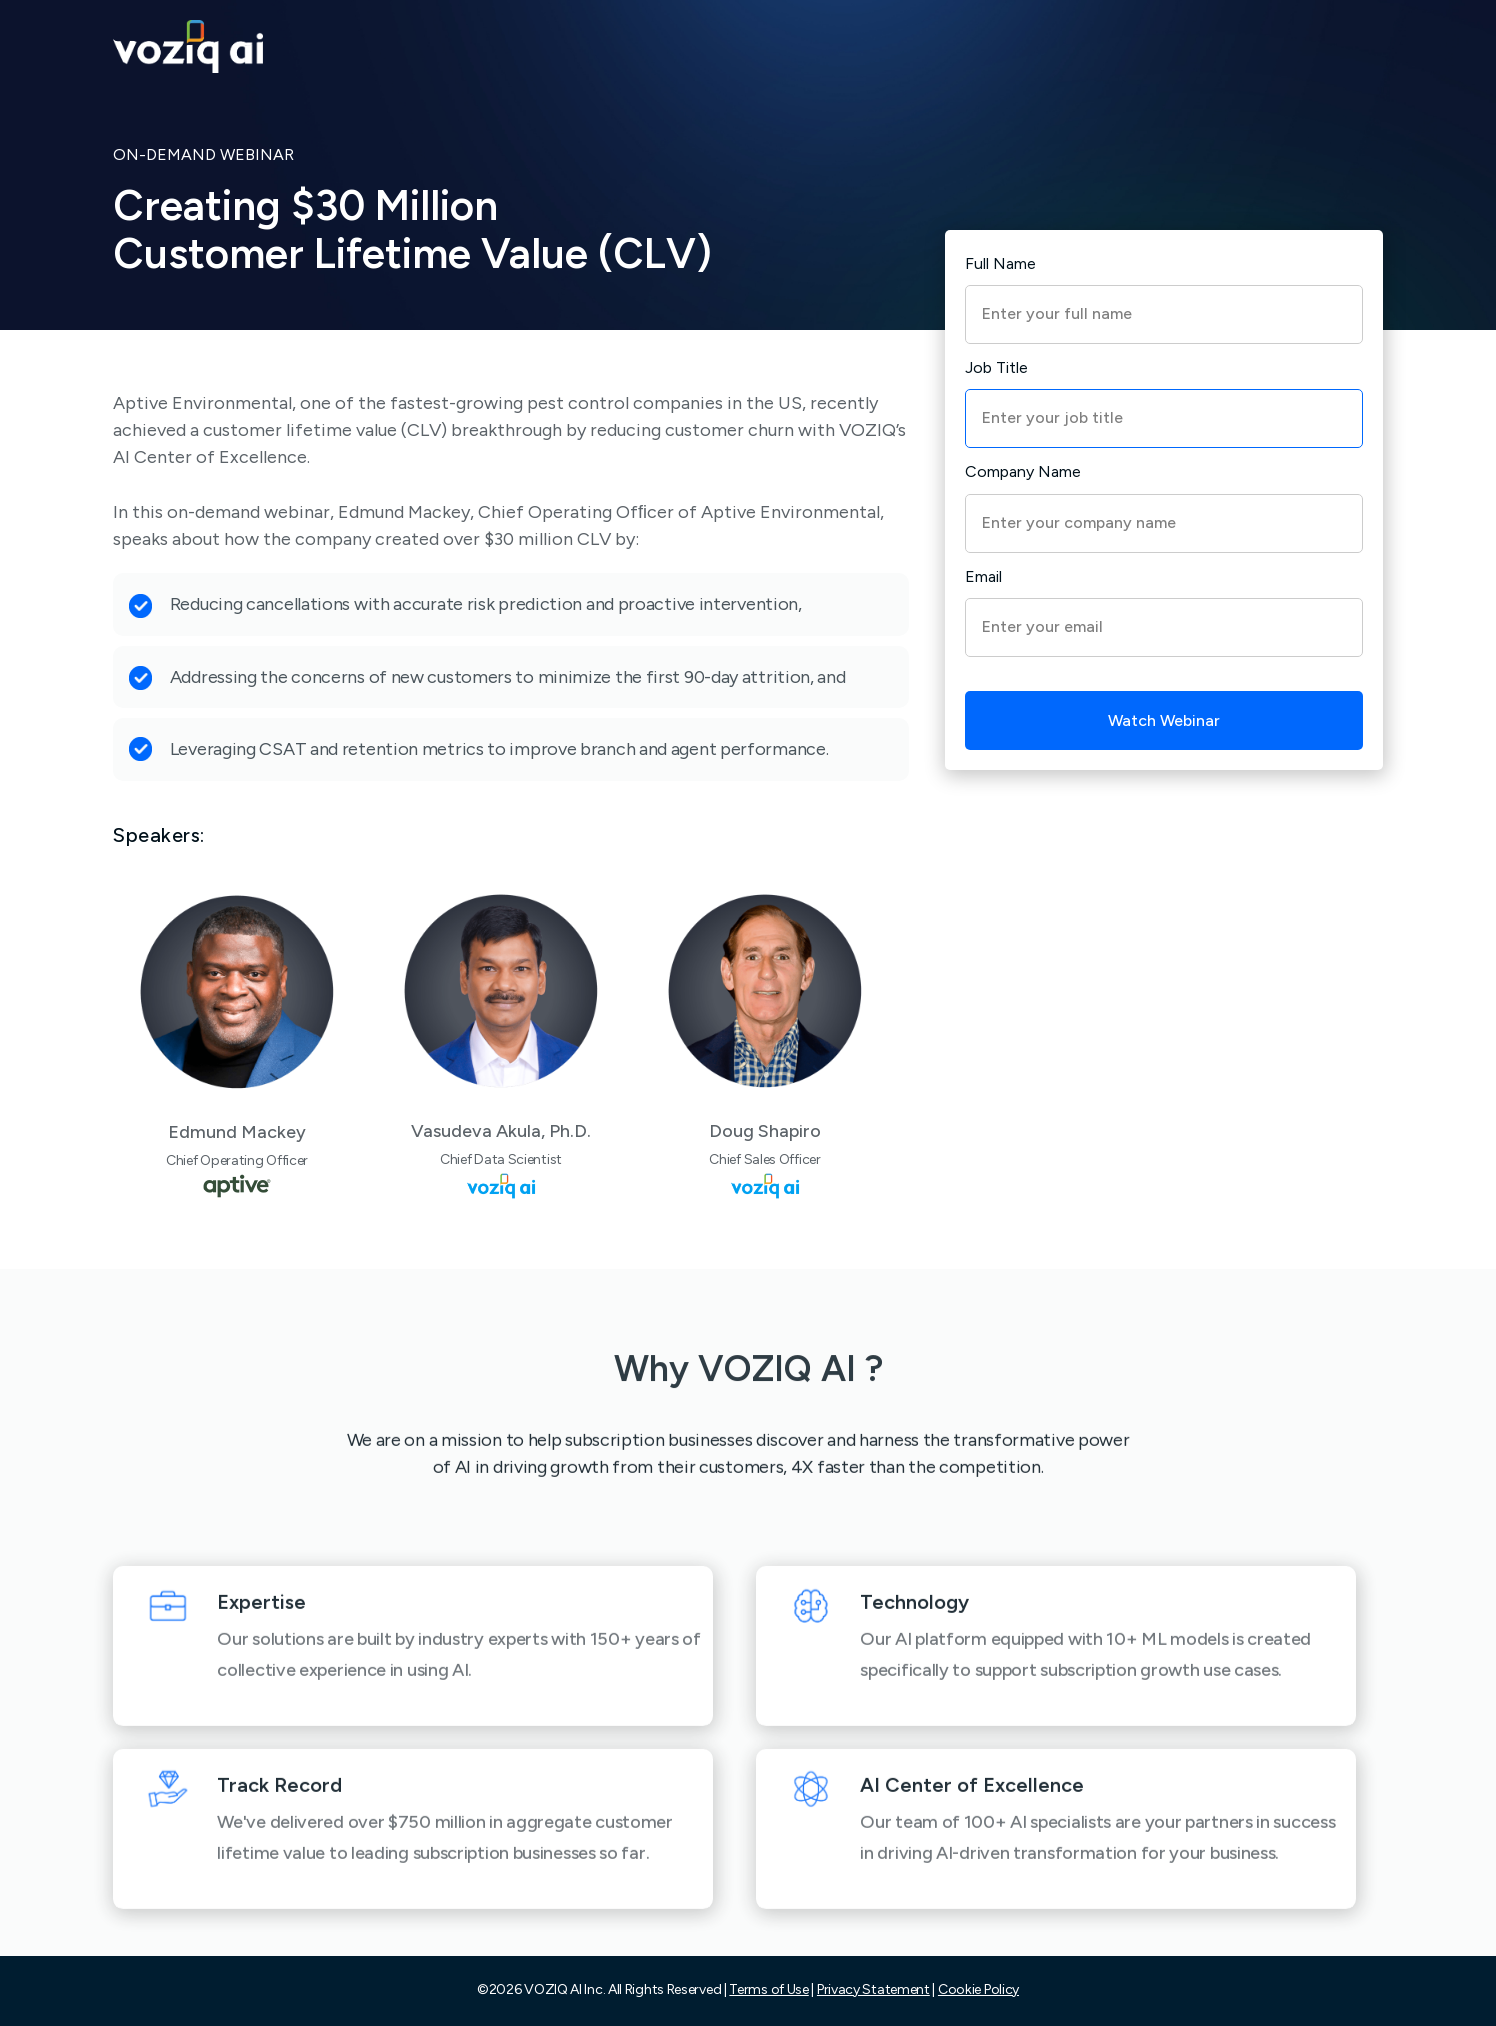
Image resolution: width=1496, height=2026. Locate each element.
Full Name (1000, 263)
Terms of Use (768, 1989)
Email (983, 576)
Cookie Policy (978, 1989)
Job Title (996, 367)
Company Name (1023, 471)
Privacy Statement (873, 1989)
